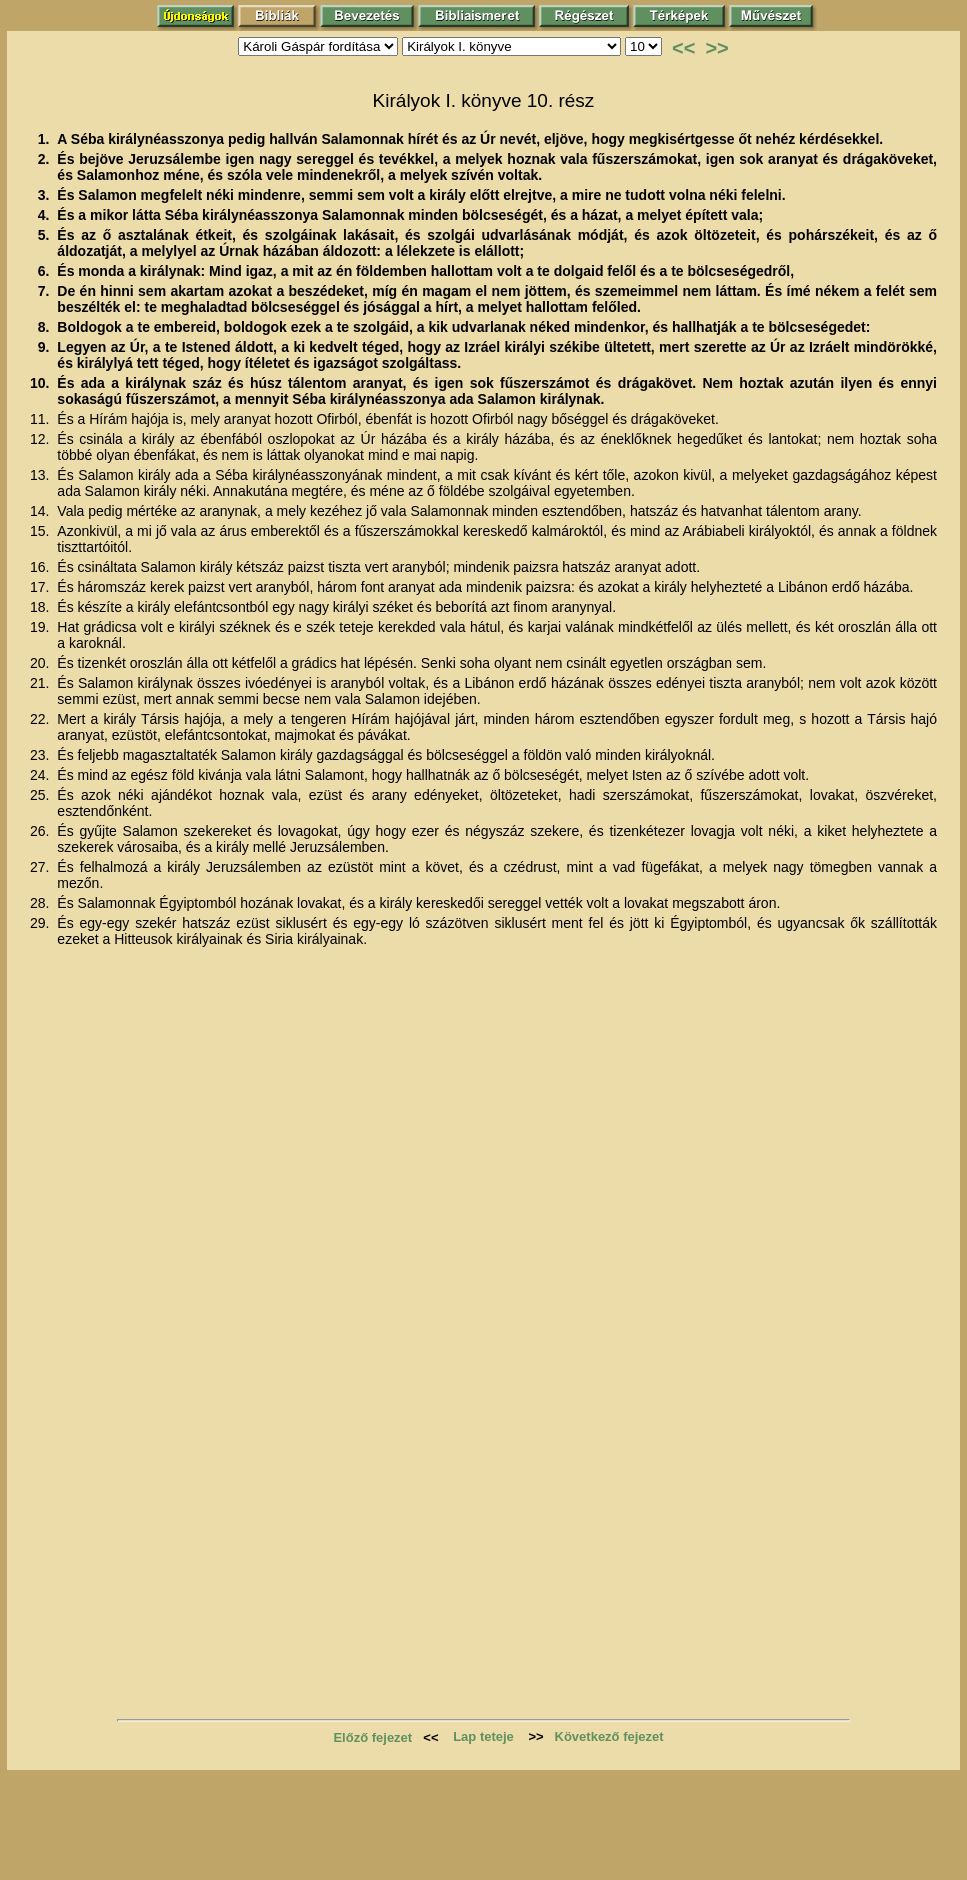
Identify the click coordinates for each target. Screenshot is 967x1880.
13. (41, 475)
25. (41, 795)
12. (41, 439)
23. (41, 755)
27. (41, 867)
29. (41, 923)
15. (41, 531)
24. (41, 775)
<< (683, 48)
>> (716, 48)
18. (41, 607)
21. (41, 683)
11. (41, 419)
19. (41, 627)
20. (41, 663)
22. (41, 719)
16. (41, 567)
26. (41, 831)
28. (41, 903)
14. (41, 511)
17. (41, 587)
